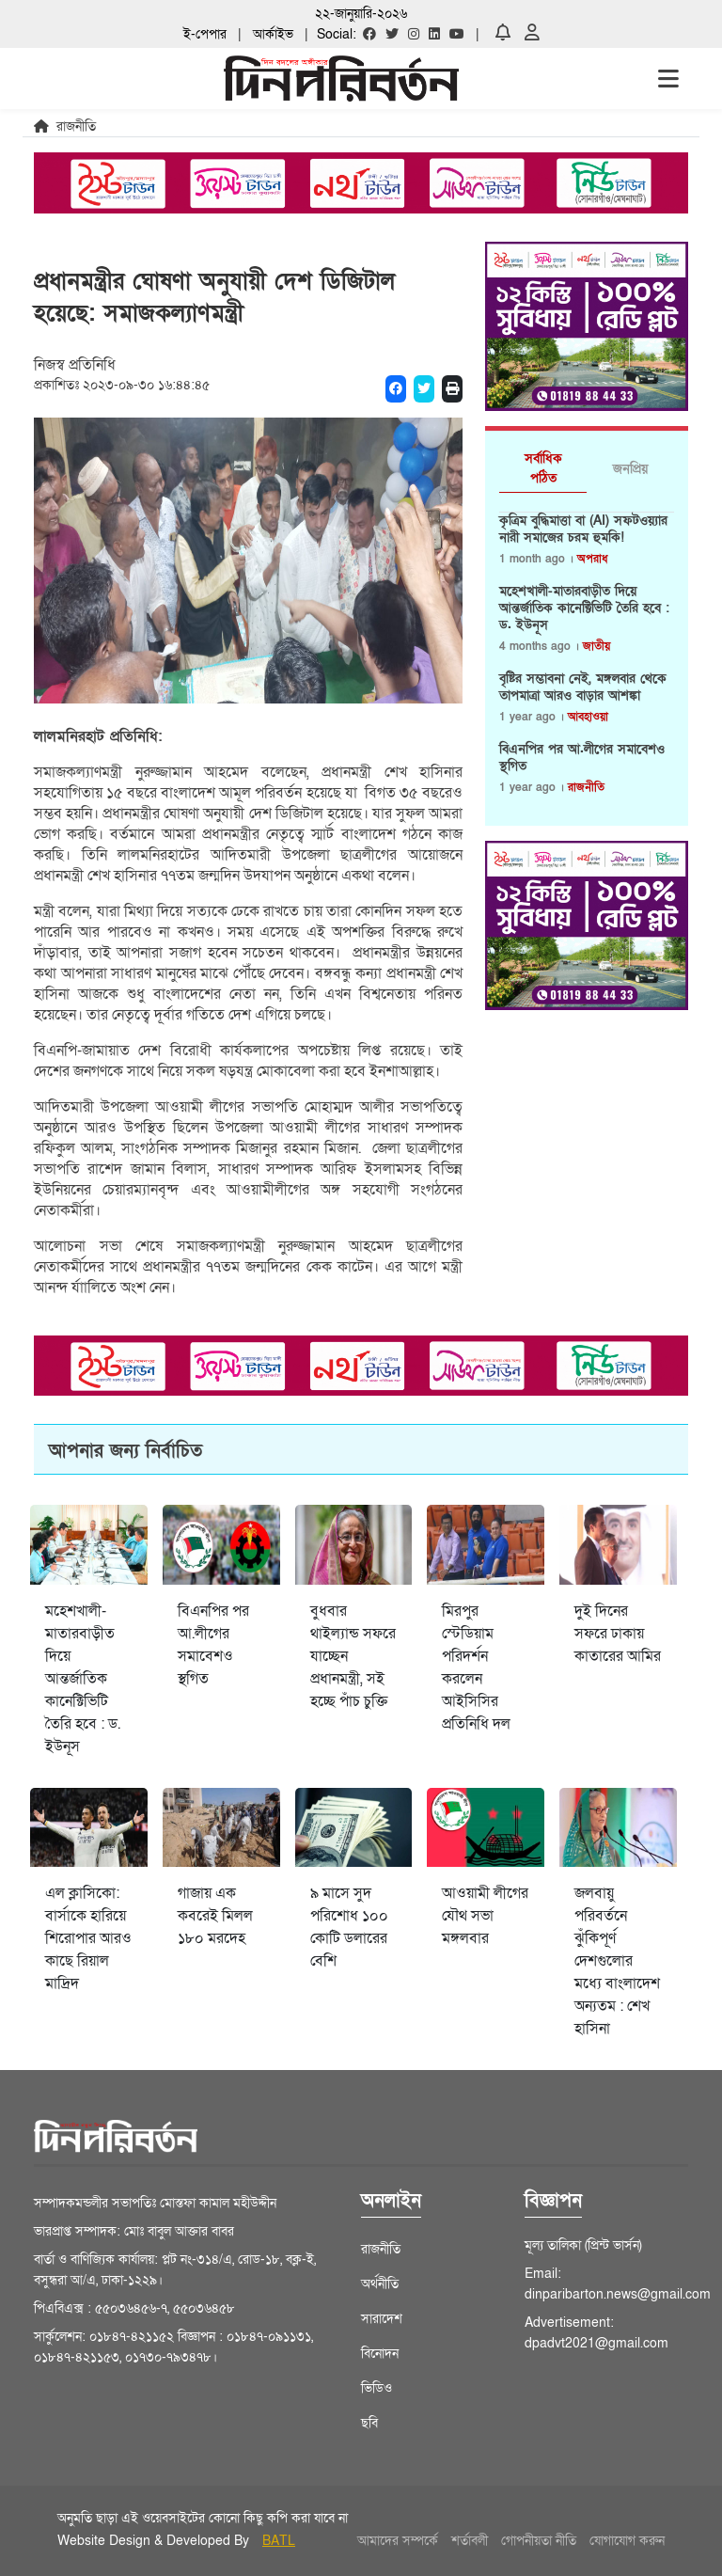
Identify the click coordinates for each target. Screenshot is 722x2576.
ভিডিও (376, 2388)
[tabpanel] (586, 662)
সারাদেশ (381, 2319)
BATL (278, 2541)
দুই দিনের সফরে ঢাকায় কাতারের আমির (617, 1634)
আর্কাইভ (273, 34)
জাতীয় (596, 646)
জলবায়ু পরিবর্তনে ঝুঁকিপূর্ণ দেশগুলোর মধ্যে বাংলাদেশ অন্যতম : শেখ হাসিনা (617, 1961)
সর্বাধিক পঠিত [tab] (543, 468)
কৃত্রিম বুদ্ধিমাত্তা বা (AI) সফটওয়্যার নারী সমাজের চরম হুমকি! (583, 529)
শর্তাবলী (469, 2541)
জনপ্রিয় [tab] (630, 469)
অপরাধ (592, 558)
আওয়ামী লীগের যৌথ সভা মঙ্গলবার (485, 1916)
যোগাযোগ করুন (627, 2541)
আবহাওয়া (588, 716)
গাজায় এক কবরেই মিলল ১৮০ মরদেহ (215, 1916)
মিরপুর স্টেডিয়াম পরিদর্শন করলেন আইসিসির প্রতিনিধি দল (476, 1667)
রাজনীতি (586, 787)
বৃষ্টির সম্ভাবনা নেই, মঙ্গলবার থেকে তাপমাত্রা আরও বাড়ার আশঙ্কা (583, 687)
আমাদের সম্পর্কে (397, 2541)
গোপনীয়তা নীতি (538, 2541)
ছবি (369, 2423)
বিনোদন (380, 2354)
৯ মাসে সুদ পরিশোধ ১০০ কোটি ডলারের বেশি (349, 1927)
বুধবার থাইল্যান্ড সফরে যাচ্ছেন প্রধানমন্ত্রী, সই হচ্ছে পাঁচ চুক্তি (353, 1656)
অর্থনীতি (380, 2284)
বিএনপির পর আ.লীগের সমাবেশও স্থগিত (582, 758)
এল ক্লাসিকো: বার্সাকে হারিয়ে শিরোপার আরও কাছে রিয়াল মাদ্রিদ (88, 1938)
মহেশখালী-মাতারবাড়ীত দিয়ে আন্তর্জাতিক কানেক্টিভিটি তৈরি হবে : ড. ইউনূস (584, 608)
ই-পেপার (205, 34)
